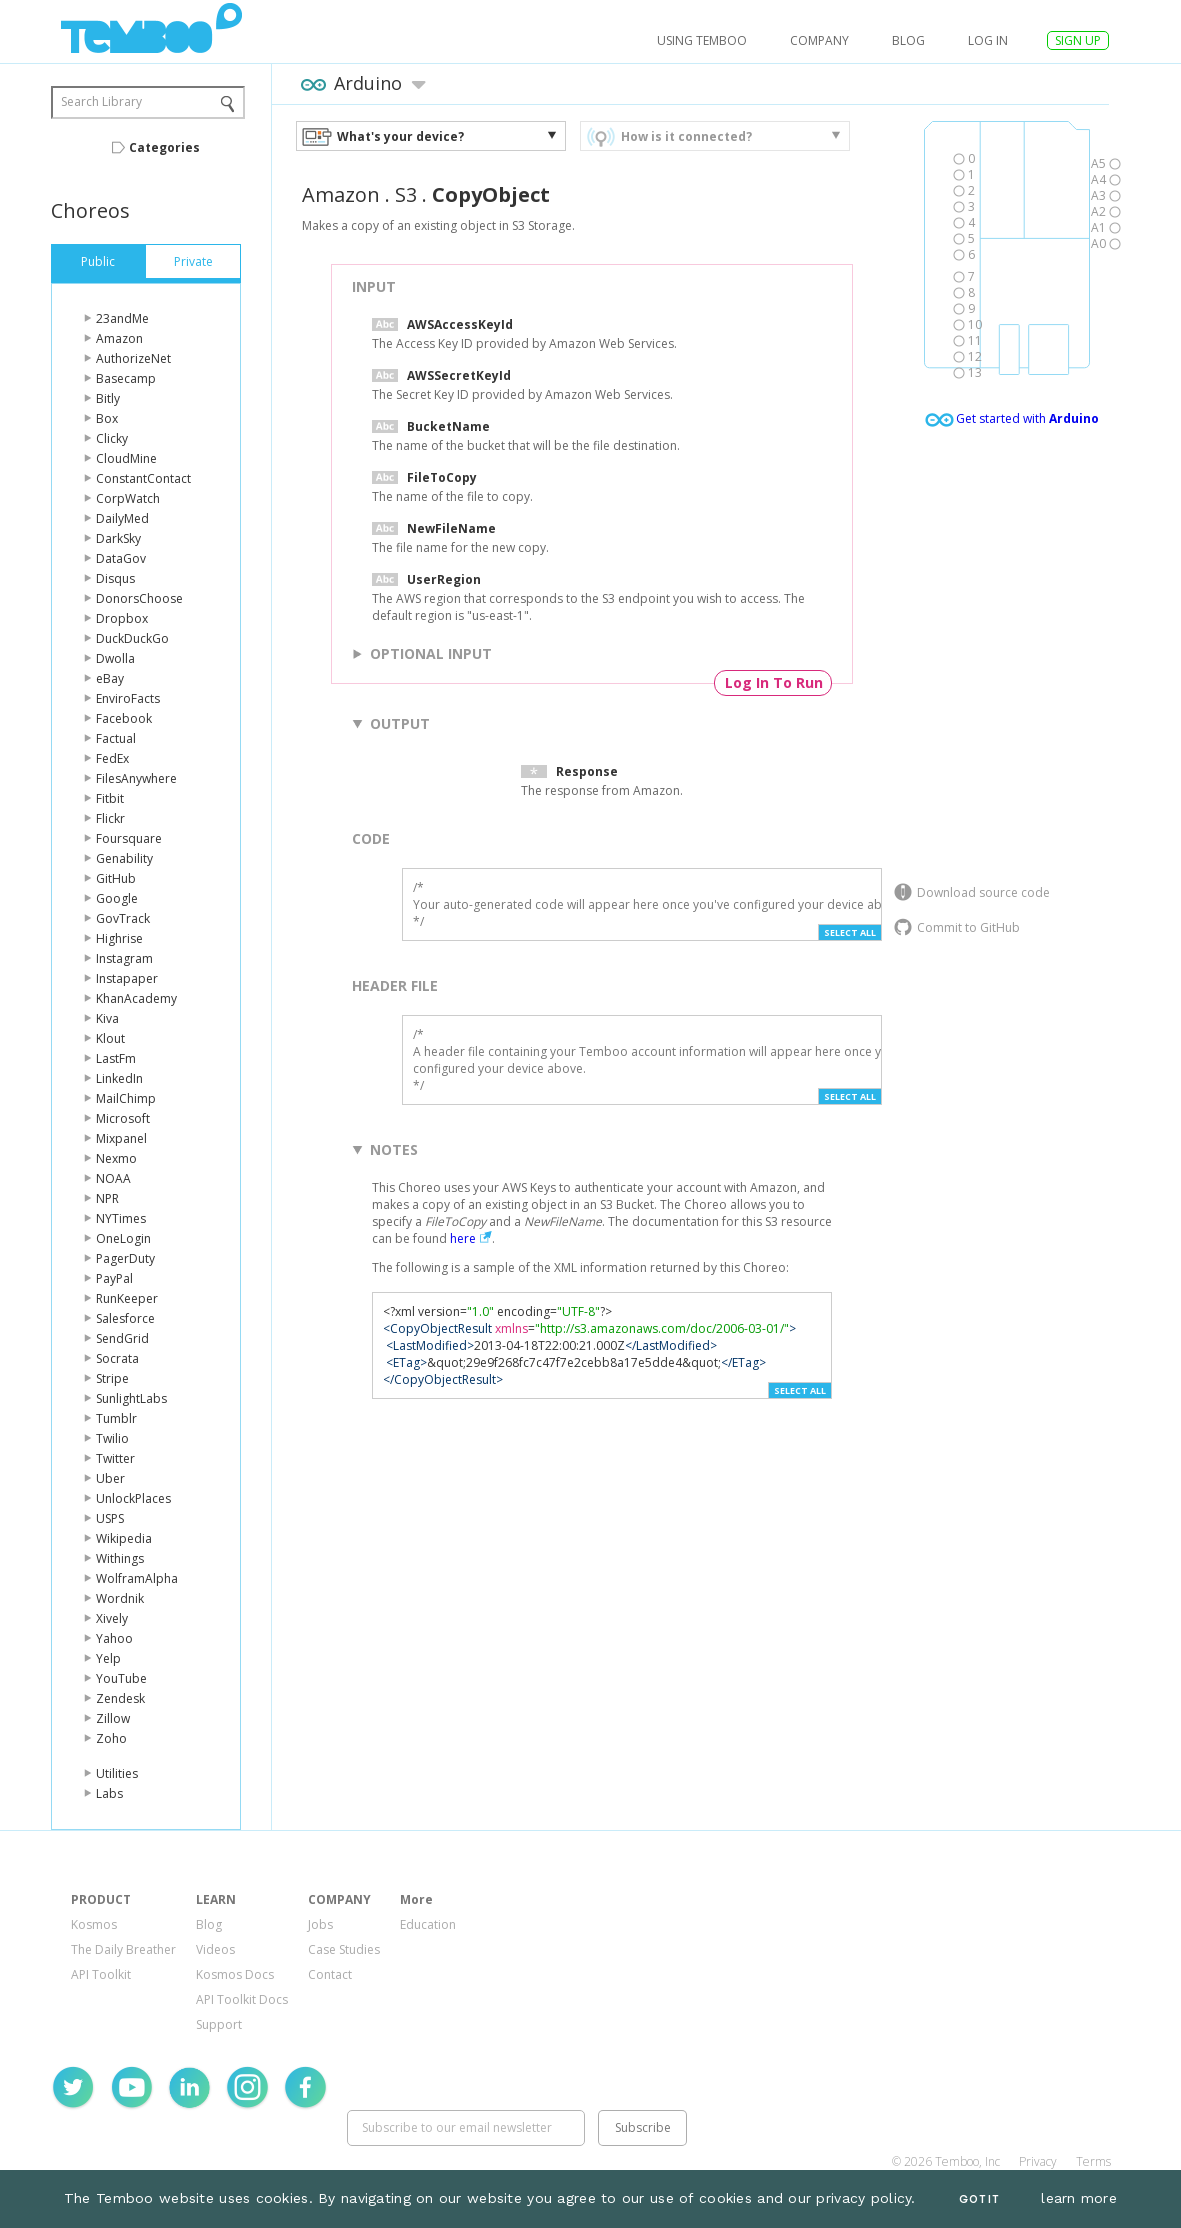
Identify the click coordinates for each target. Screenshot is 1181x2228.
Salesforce (125, 1318)
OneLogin (123, 1238)
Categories (164, 147)
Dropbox (122, 618)
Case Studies (344, 1949)
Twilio (112, 1438)
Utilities (117, 1773)
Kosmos (94, 1924)
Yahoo (114, 1638)
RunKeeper (127, 1298)
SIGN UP (1078, 40)
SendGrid (122, 1338)
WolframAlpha (137, 1578)
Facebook (124, 718)
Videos (215, 1949)
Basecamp (126, 378)
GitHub (116, 878)
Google (117, 898)
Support (219, 2024)
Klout (110, 1038)
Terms (1093, 2161)
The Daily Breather (123, 1949)
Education (428, 1924)
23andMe (122, 318)
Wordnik (120, 1598)
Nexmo (116, 1158)
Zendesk (120, 1698)
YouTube (121, 1678)
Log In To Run (774, 682)
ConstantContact (143, 478)
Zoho (111, 1738)
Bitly (108, 398)
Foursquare (129, 838)
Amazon (119, 338)
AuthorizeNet (133, 358)
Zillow (113, 1718)
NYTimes (121, 1218)
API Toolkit (101, 1974)
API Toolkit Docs (242, 1999)
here (463, 1238)
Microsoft (123, 1118)
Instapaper (127, 978)
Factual (116, 738)
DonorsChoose (139, 598)
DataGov (121, 558)
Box (107, 418)
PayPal (114, 1278)
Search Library (101, 101)
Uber (110, 1478)
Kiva (107, 1018)
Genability (124, 858)
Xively (112, 1618)
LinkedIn (119, 1078)
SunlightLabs (131, 1398)
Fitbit (110, 798)
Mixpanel (121, 1138)
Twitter (115, 1458)
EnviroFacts (128, 698)
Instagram (124, 958)
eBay (110, 678)
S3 (406, 194)
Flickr (110, 818)
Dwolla (115, 658)
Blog (908, 40)
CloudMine (126, 458)
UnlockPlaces (133, 1498)
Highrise (119, 938)
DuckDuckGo (132, 638)
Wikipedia (124, 1538)
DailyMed (122, 518)
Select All (850, 932)
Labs (109, 1793)
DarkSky (118, 538)
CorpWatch (128, 498)
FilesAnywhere (136, 778)
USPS (110, 1518)
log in (988, 40)
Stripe (112, 1378)
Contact (330, 1974)
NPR (107, 1198)
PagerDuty (125, 1258)
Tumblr (116, 1418)
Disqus (115, 578)
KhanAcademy (136, 998)
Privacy (1038, 2161)
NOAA (113, 1178)
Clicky (112, 438)
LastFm (116, 1058)
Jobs (320, 1924)
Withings (120, 1558)
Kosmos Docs (235, 1974)
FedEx (112, 758)
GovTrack (123, 918)
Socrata (117, 1358)
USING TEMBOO (702, 40)
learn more (1079, 2198)
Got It (979, 2199)
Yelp (108, 1658)
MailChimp (126, 1098)
